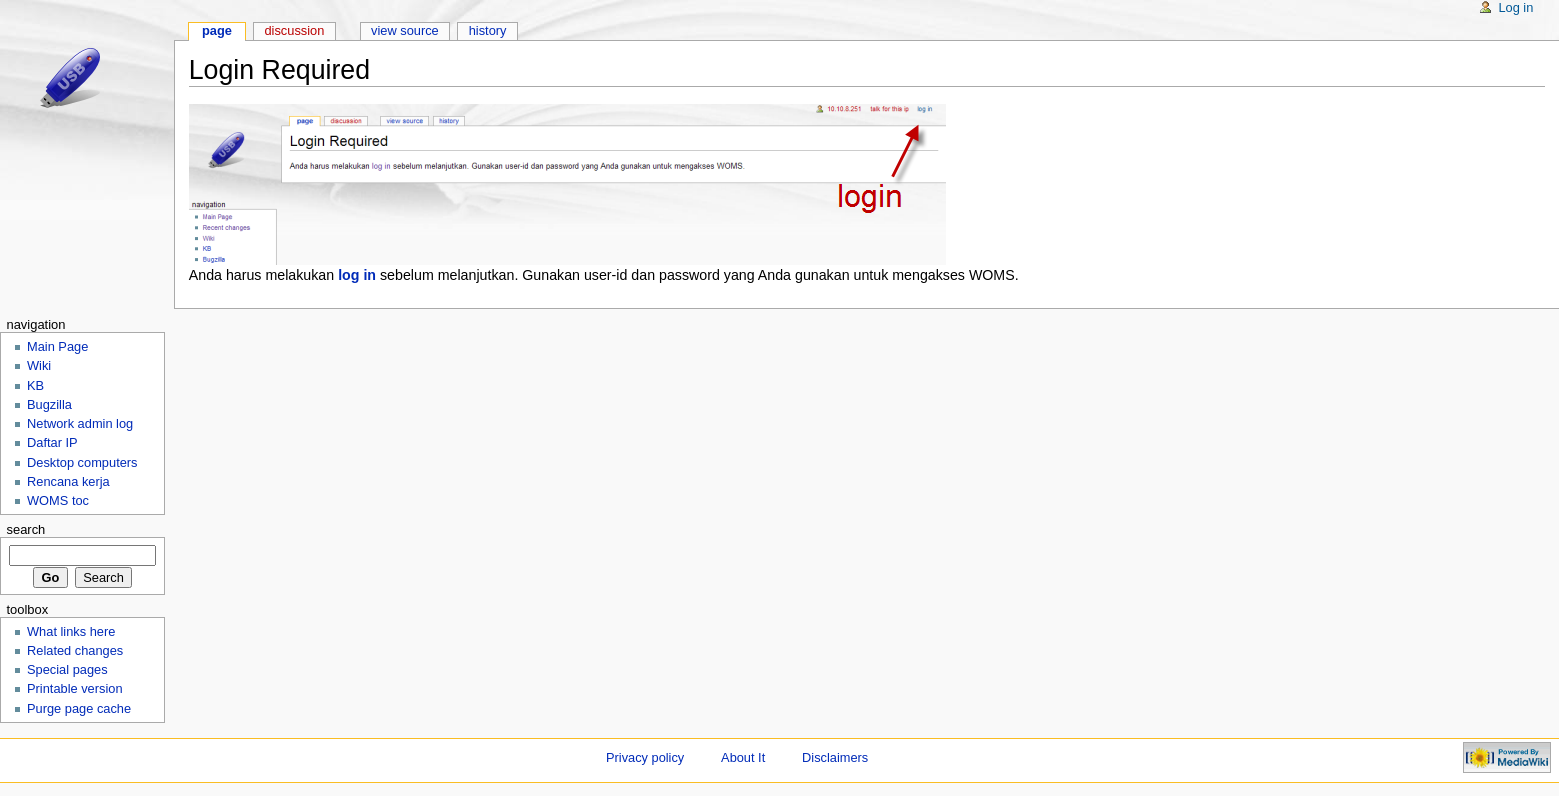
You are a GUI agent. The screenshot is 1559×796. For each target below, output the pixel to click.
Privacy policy (645, 757)
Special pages (67, 669)
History (488, 30)
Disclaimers (835, 757)
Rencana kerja (68, 481)
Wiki (39, 365)
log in (357, 275)
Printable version (75, 688)
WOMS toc (58, 500)
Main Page (57, 346)
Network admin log (80, 423)
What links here (71, 631)
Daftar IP (52, 442)
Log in (1515, 7)
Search (25, 529)
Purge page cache (79, 708)
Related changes (75, 650)
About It (743, 757)
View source (405, 30)
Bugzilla (49, 404)
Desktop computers (82, 462)
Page (217, 30)
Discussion (294, 30)
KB (35, 385)
